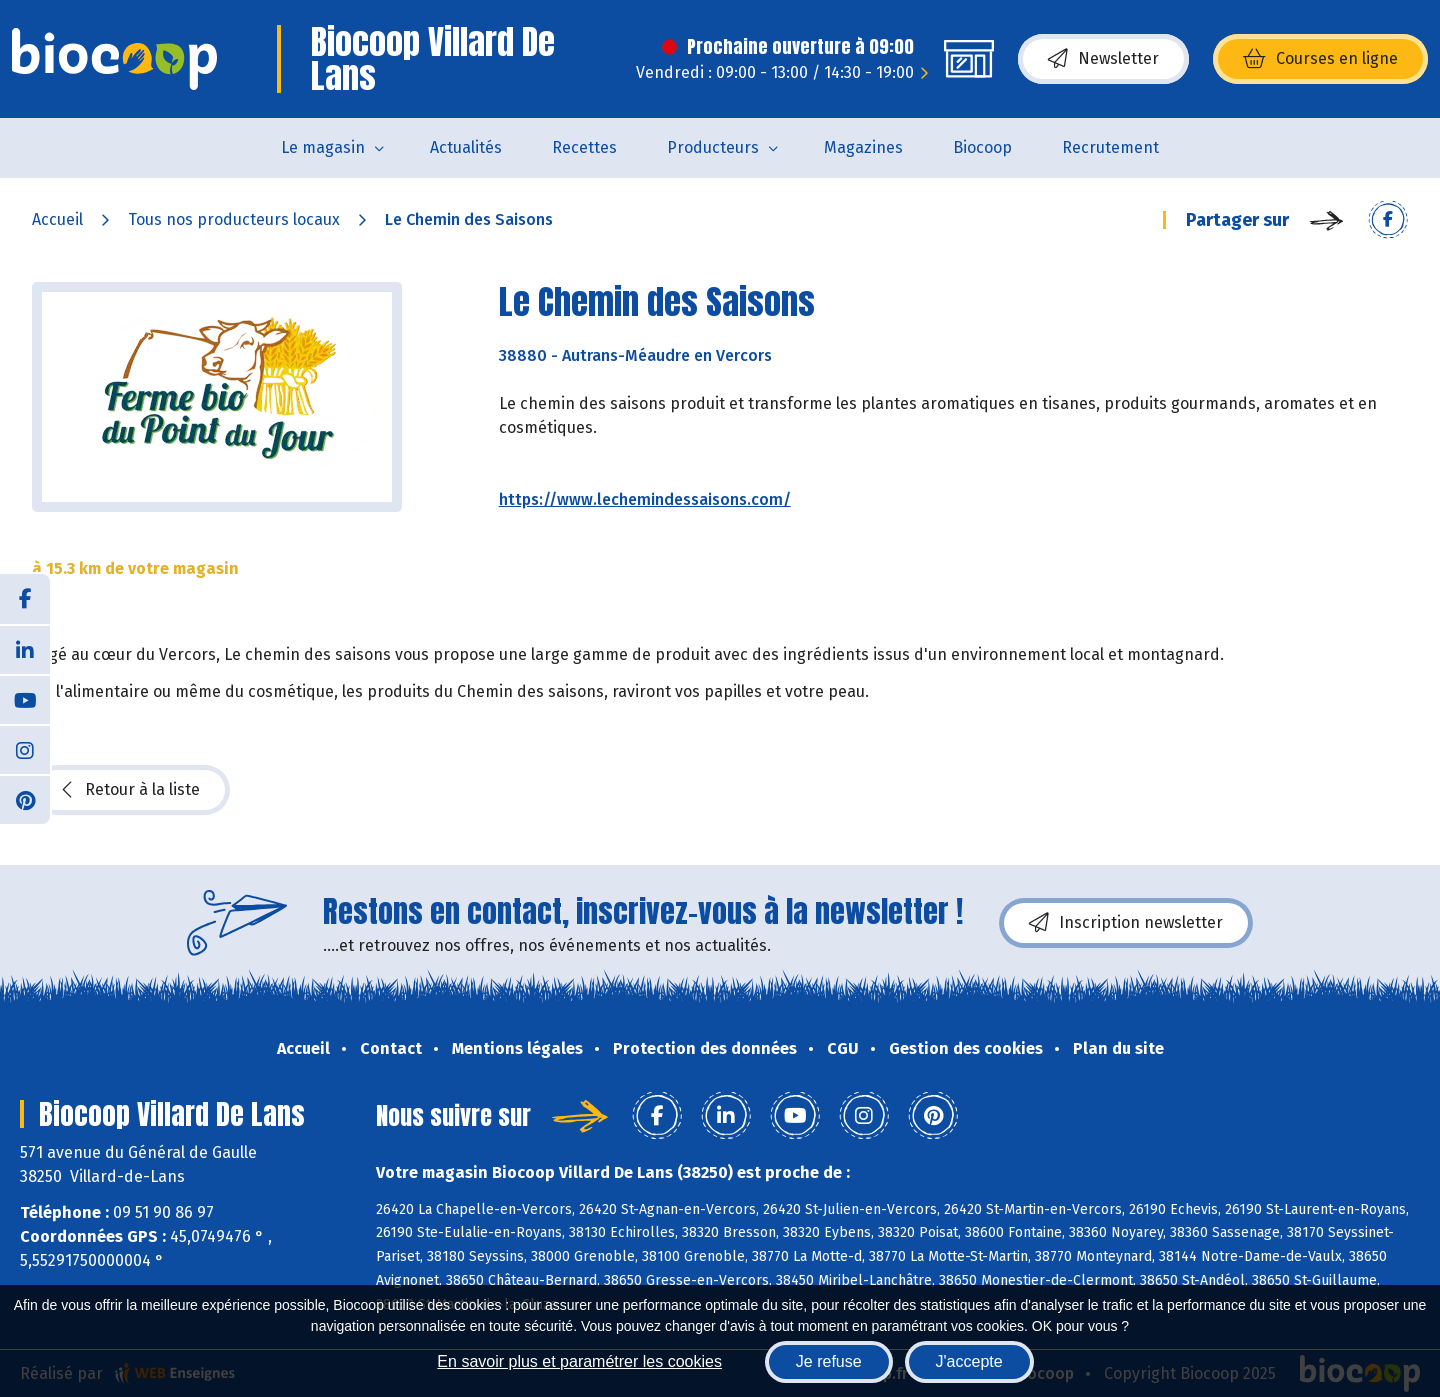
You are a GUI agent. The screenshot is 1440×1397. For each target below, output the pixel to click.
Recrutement (1110, 147)
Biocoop (982, 147)
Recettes (584, 147)
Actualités (466, 147)
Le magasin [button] (323, 147)
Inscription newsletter (1126, 923)
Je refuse (829, 1361)
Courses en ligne (1320, 59)
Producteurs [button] (713, 147)
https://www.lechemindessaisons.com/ (645, 499)
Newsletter (1103, 59)
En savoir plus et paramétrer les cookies (579, 1361)
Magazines (863, 147)
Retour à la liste (131, 790)
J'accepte (969, 1361)
